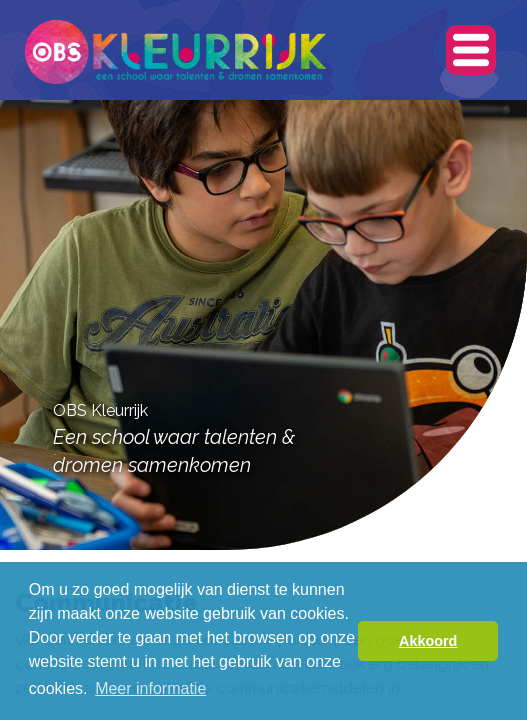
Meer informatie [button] (150, 688)
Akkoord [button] (428, 641)
